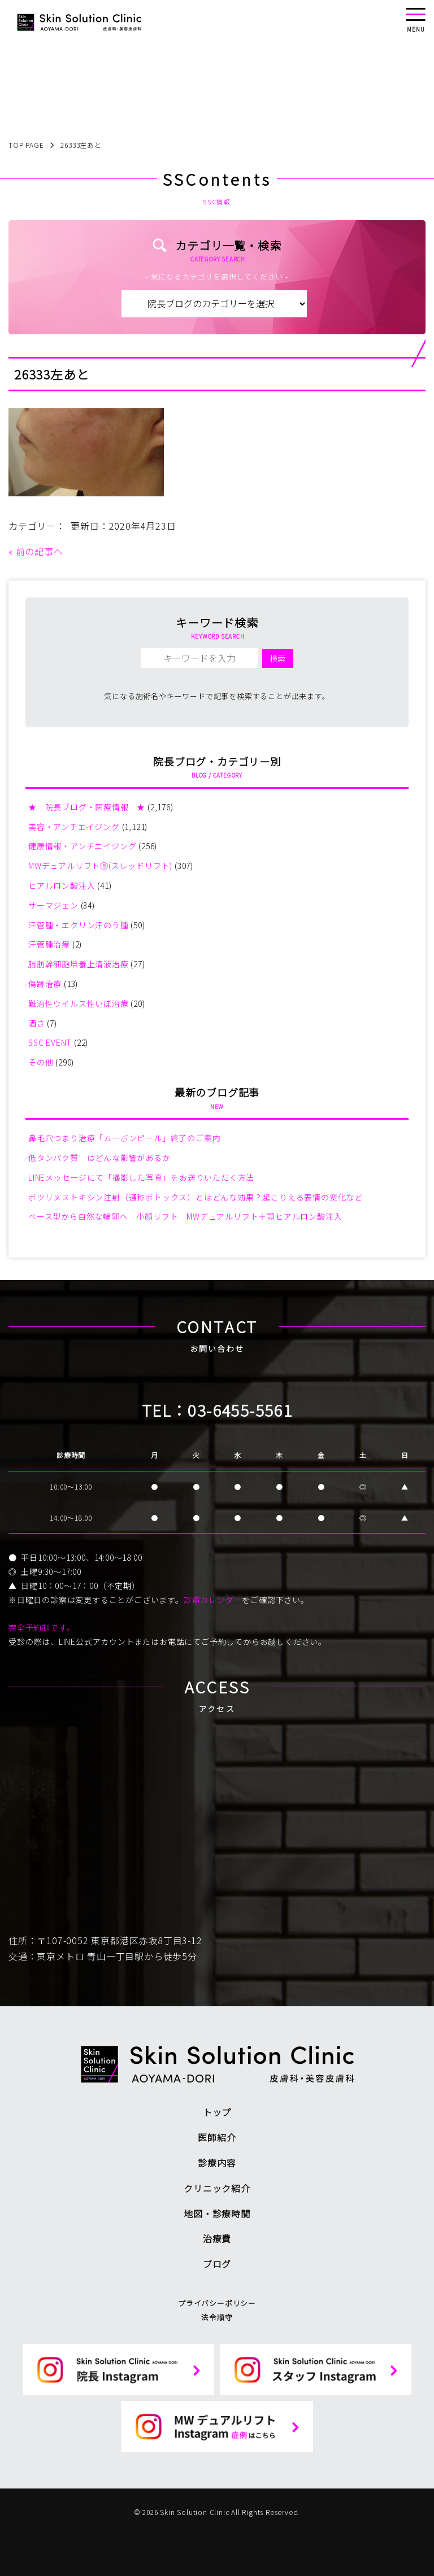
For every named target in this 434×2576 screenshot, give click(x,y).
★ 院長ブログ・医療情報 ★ (86, 807)
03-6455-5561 (240, 1410)
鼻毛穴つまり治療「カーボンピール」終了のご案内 (124, 1137)
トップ (217, 2112)
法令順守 (216, 2317)
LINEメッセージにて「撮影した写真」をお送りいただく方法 (141, 1177)
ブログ (217, 2264)
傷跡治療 (45, 983)
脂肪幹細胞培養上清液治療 (78, 964)
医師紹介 (217, 2137)
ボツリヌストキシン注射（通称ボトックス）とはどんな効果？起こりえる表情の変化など (195, 1197)
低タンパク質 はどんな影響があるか (99, 1157)
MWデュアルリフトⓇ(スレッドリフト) (100, 865)
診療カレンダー (213, 1599)
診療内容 (217, 2162)
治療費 (217, 2238)
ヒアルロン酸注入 (61, 885)
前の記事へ (39, 551)
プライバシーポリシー (217, 2303)
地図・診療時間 (217, 2213)
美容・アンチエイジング (74, 826)
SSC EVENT (50, 1042)
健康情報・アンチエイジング (82, 846)
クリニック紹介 (217, 2188)
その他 (40, 1062)
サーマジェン (53, 905)
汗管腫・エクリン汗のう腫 (78, 925)
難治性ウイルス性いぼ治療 (78, 1003)
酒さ (36, 1023)
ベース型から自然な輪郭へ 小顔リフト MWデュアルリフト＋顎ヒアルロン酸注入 (185, 1216)
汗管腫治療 (49, 944)
